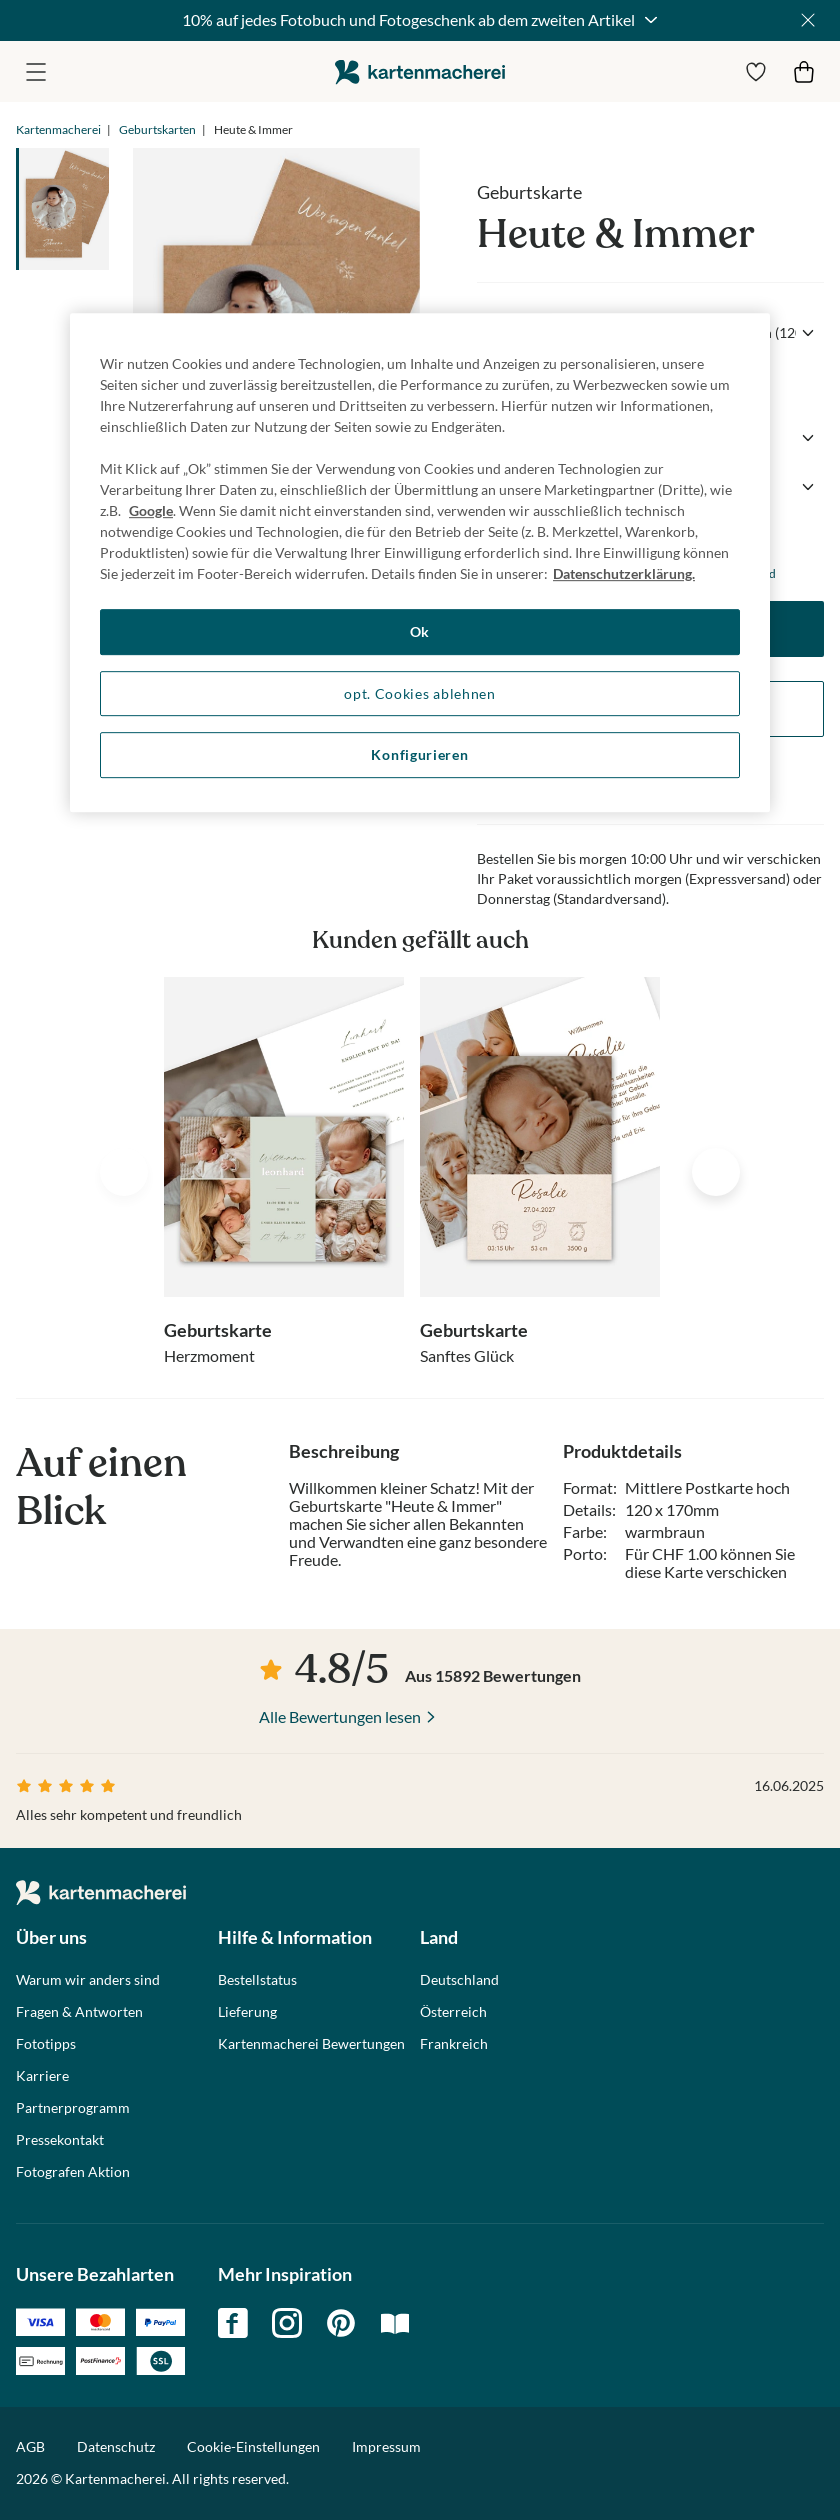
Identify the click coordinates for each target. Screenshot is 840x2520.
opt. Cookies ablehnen (420, 693)
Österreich (453, 2012)
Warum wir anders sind (88, 1980)
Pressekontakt (60, 2140)
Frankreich (454, 2044)
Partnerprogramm (73, 2108)
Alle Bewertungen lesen (340, 1716)
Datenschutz (116, 2446)
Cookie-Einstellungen (253, 2447)
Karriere (42, 2076)
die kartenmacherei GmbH (420, 71)
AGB (30, 2446)
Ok (420, 631)
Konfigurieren (419, 754)
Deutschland (459, 1980)
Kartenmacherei (58, 129)
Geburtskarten (157, 129)
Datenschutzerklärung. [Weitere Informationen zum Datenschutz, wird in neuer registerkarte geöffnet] (624, 573)
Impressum (386, 2446)
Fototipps (46, 2044)
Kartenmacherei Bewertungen (311, 2044)
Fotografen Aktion (73, 2172)
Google (151, 510)
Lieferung (247, 2012)
